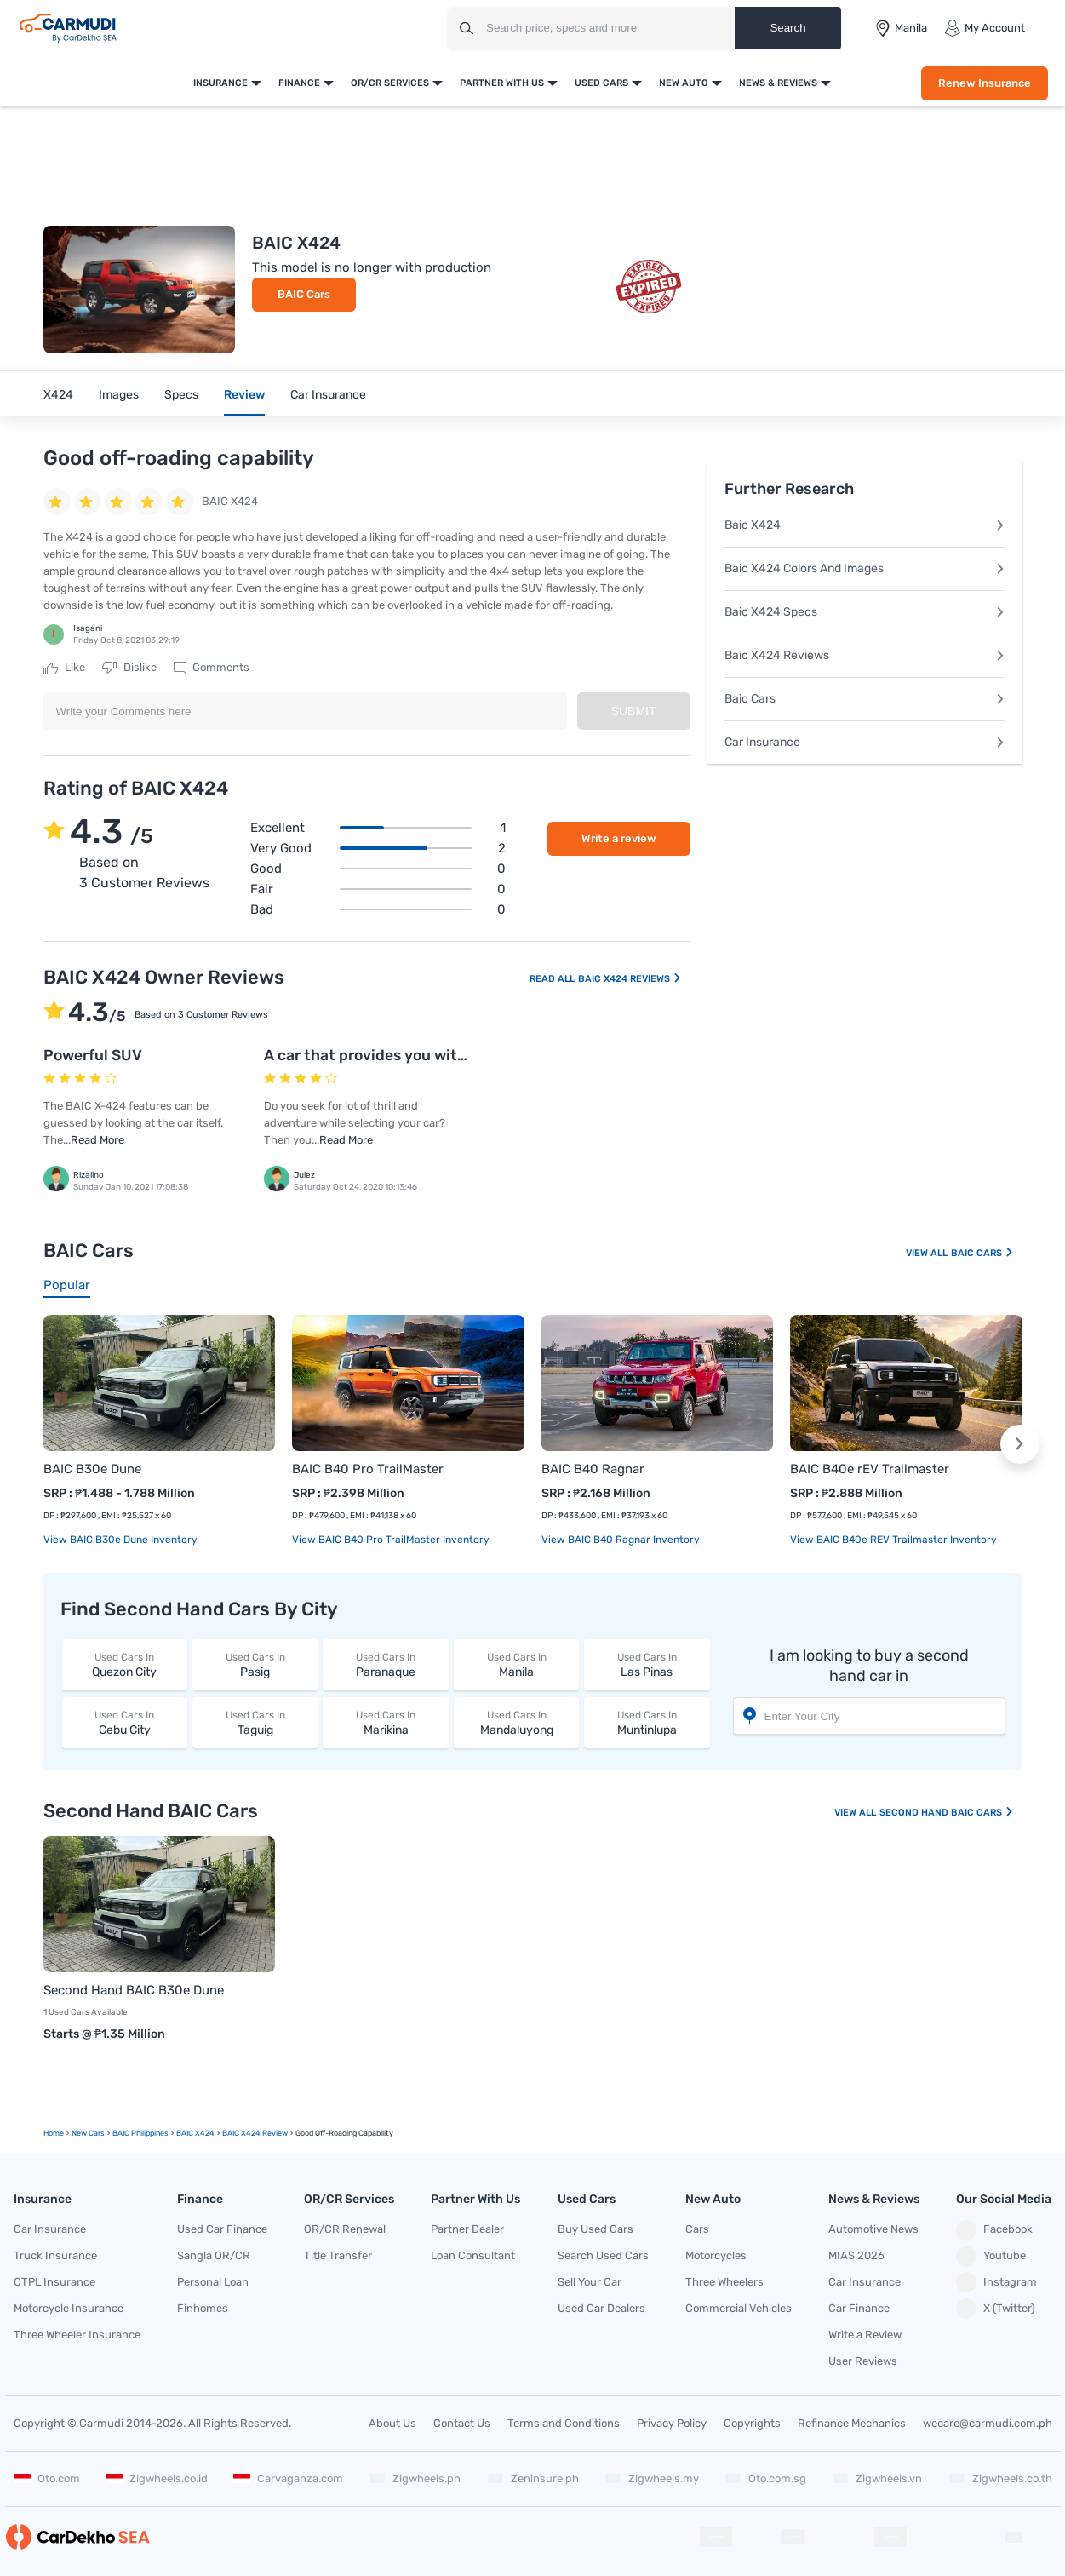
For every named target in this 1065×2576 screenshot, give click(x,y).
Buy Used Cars (595, 2229)
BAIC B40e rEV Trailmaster (869, 1469)
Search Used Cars (603, 2255)
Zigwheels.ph (415, 2478)
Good (378, 869)
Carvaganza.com (288, 2478)
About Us (392, 2423)
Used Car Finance (222, 2229)
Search (787, 27)
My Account (984, 28)
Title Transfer (338, 2255)
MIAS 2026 (856, 2255)
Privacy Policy (672, 2423)
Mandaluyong (516, 1722)
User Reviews (862, 2361)
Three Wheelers (724, 2281)
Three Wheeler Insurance (77, 2334)
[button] (1019, 1444)
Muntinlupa (646, 1722)
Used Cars (601, 83)
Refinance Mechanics (852, 2423)
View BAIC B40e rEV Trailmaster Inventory (893, 1540)
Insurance (220, 83)
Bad (378, 909)
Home (53, 2133)
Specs (181, 394)
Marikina (385, 1722)
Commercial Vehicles (738, 2308)
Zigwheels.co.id (157, 2478)
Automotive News (873, 2229)
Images (119, 394)
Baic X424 (864, 525)
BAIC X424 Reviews (630, 978)
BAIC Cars (304, 294)
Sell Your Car (589, 2281)
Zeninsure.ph (533, 2478)
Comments (211, 667)
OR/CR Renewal (345, 2229)
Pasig (255, 1664)
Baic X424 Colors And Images (864, 568)
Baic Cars (864, 698)
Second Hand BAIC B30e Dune (133, 1990)
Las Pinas (646, 1664)
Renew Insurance (984, 83)
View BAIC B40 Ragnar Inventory (620, 1540)
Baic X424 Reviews (864, 655)
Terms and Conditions (563, 2423)
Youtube (991, 2256)
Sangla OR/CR (213, 2255)
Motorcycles (716, 2255)
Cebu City (124, 1722)
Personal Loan (213, 2281)
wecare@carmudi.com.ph (987, 2423)
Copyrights (752, 2423)
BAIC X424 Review (255, 2133)
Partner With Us (502, 83)
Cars (697, 2229)
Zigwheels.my (651, 2478)
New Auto (683, 83)
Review (244, 394)
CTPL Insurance (54, 2281)
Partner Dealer (467, 2229)
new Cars (88, 2133)
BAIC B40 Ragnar (592, 1469)
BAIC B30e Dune (92, 1469)
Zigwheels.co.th (1000, 2478)
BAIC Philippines (140, 2133)
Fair (378, 889)
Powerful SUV (92, 1055)
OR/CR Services (390, 83)
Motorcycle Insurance (68, 2308)
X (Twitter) (995, 2308)
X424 (58, 394)
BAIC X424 (195, 2133)
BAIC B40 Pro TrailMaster (368, 1469)
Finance (299, 83)
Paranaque (385, 1664)
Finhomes (202, 2308)
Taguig (255, 1722)
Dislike (129, 667)
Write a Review (865, 2334)
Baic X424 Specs (864, 612)
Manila (516, 1664)
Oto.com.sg (765, 2478)
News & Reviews (778, 83)
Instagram (996, 2282)
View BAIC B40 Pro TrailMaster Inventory (391, 1540)
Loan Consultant (473, 2255)
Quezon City (124, 1664)
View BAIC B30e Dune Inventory (120, 1540)
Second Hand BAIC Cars (946, 1812)
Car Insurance (328, 394)
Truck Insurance (55, 2255)
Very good (378, 848)
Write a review (618, 838)
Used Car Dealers (601, 2308)
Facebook (994, 2230)
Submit (633, 711)
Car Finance (859, 2308)
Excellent (378, 828)
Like (64, 667)
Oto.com (47, 2478)
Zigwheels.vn (877, 2478)
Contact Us (461, 2423)
